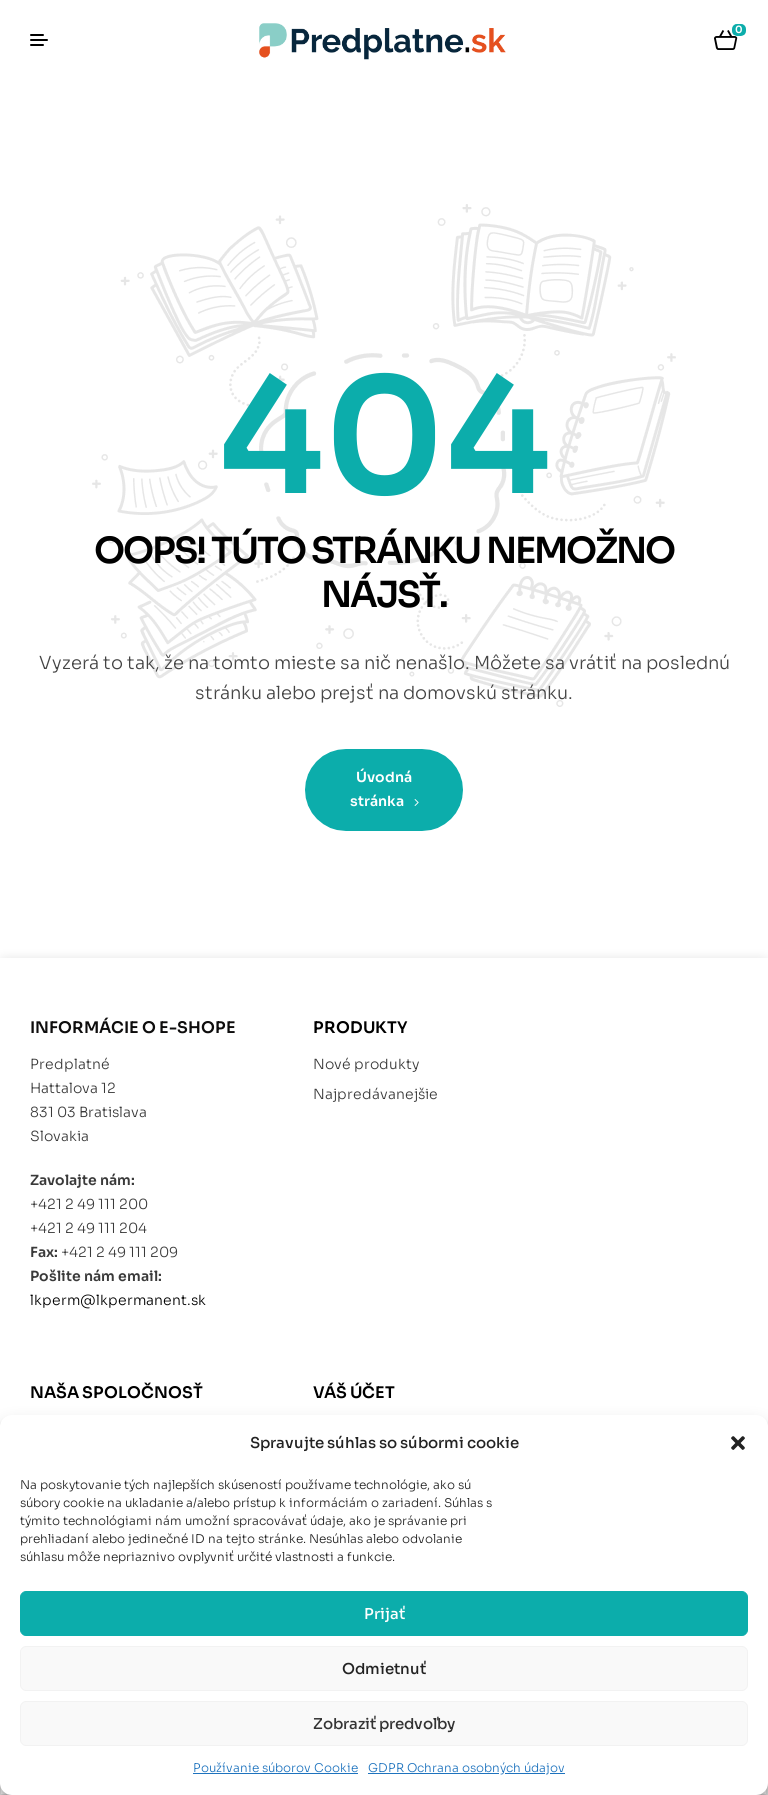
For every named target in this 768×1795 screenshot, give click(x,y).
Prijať (384, 1613)
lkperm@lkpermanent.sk (118, 1300)
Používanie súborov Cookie (275, 1767)
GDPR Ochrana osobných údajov (466, 1767)
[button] (738, 1443)
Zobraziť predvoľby (384, 1723)
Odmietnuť (384, 1668)
